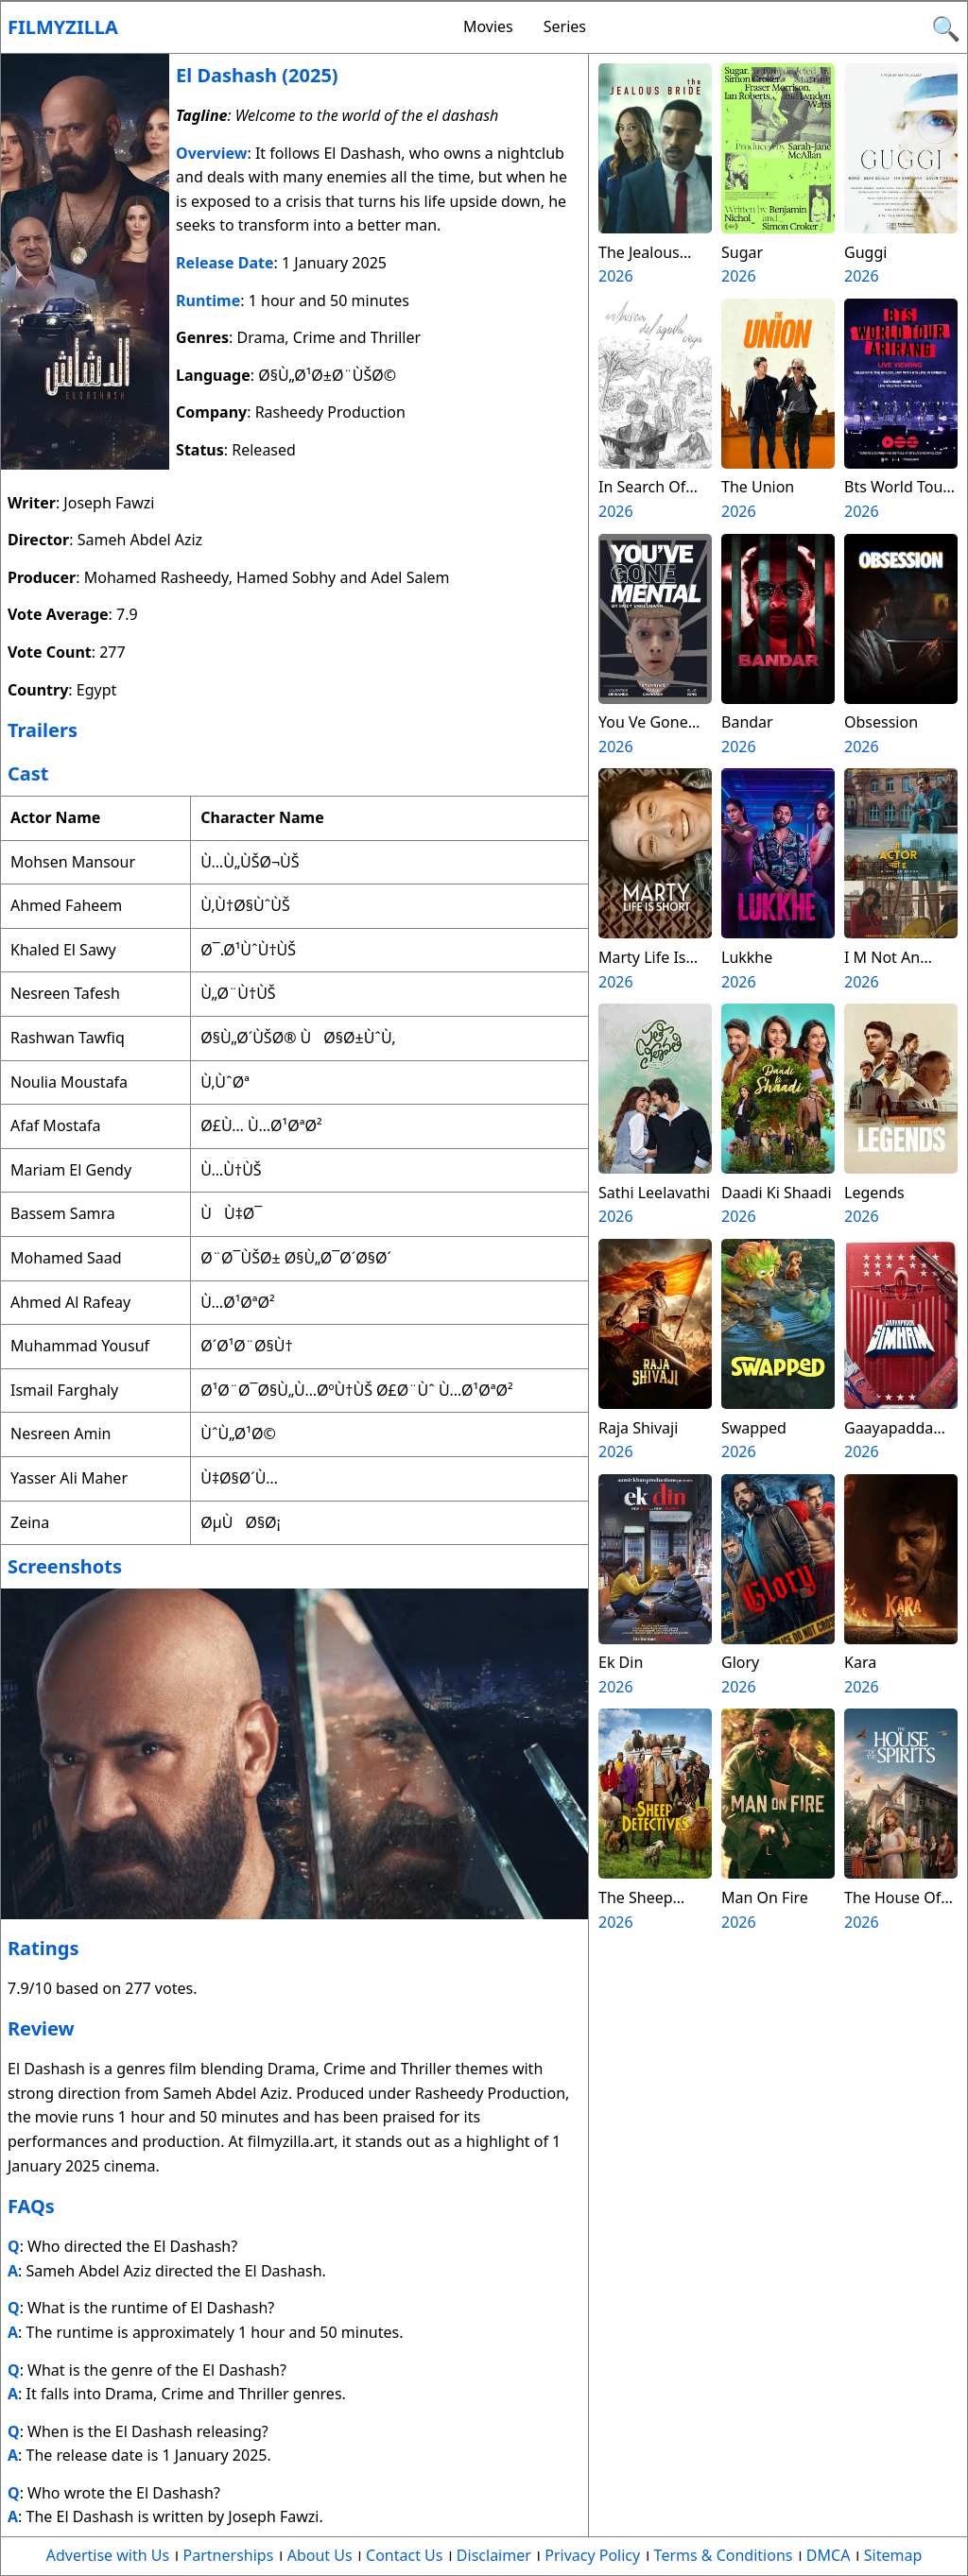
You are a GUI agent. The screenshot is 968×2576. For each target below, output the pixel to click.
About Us (320, 2555)
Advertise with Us (107, 2555)
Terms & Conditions (723, 2555)
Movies (488, 26)
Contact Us (404, 2555)
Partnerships (228, 2555)
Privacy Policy (592, 2555)
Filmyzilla (63, 27)
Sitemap (893, 2555)
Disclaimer (494, 2555)
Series (565, 26)
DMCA (828, 2555)
